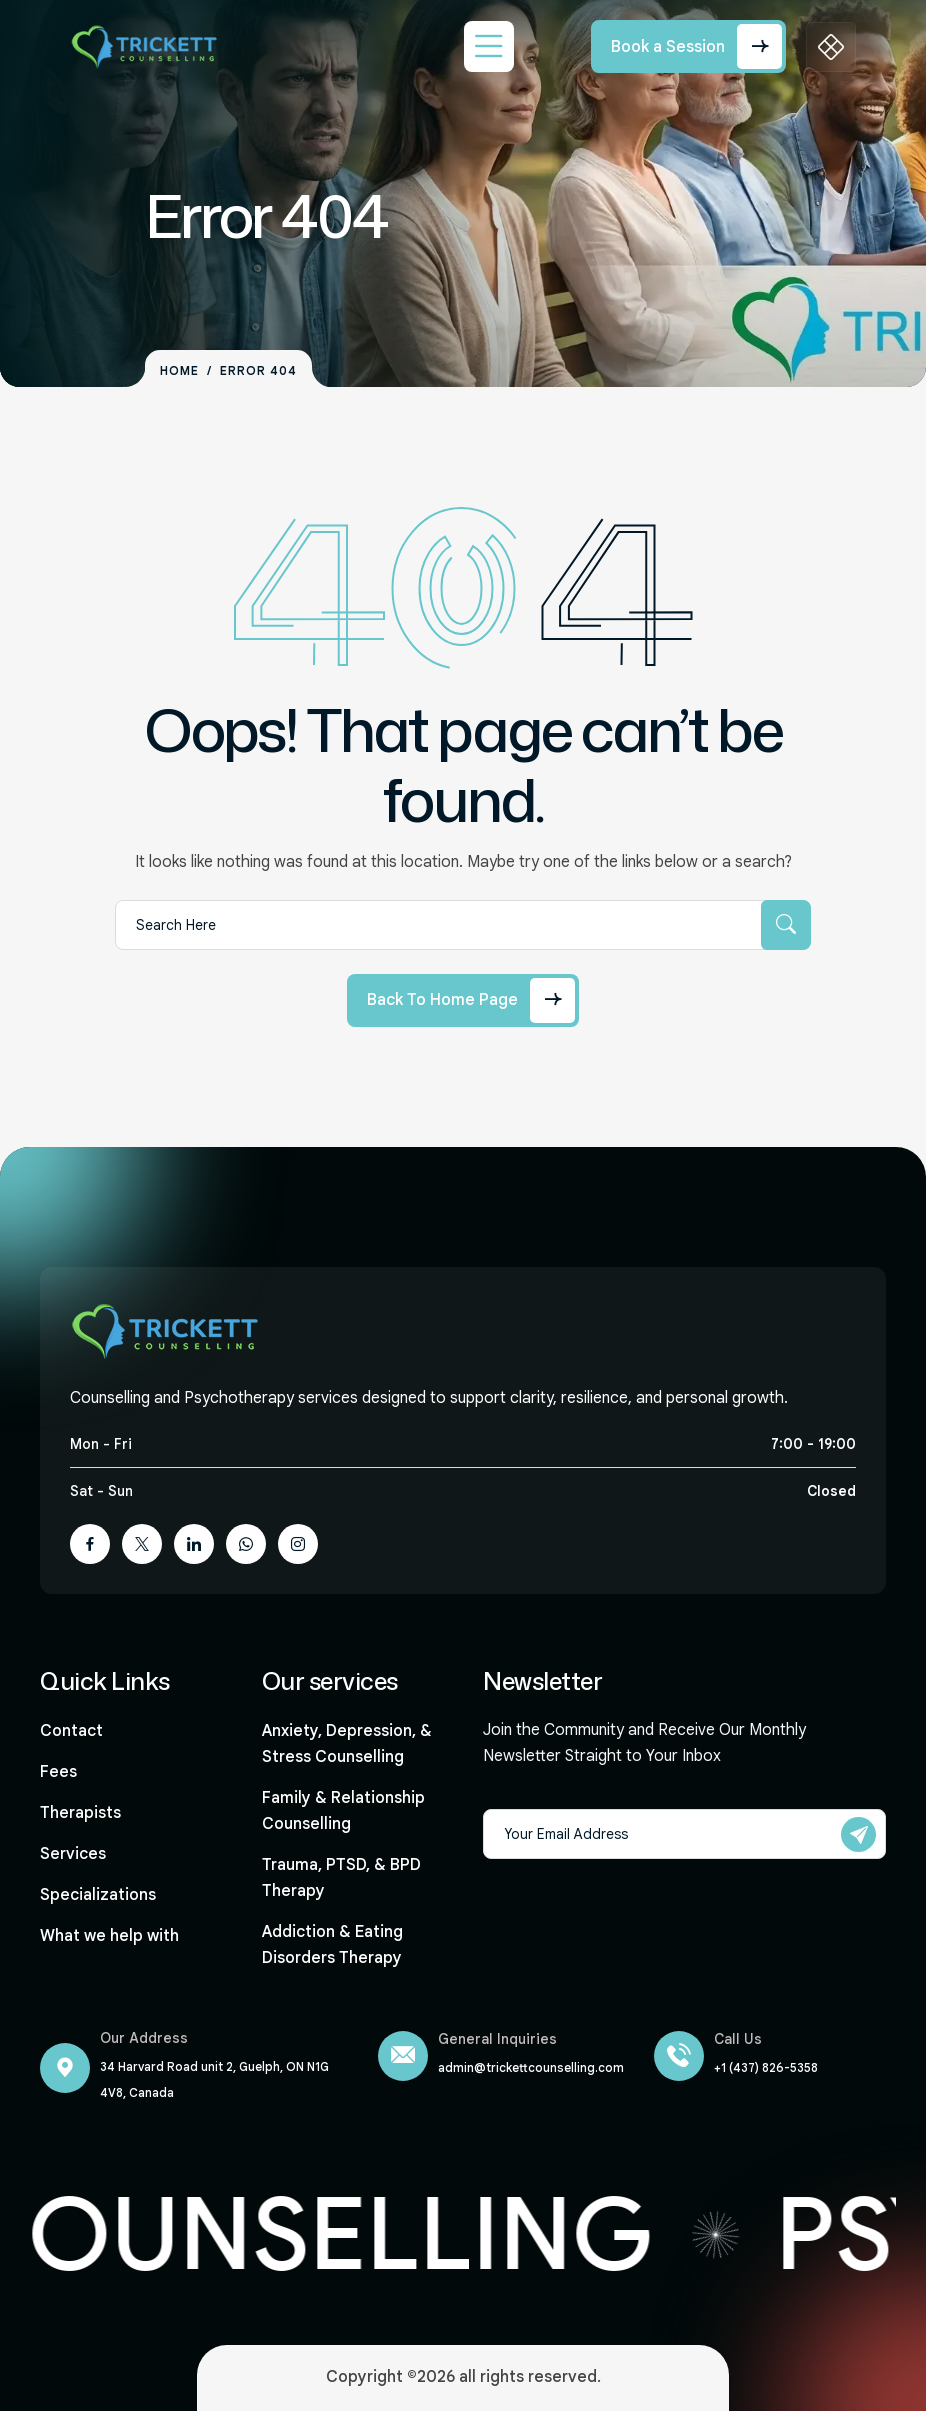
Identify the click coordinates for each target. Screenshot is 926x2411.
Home (179, 371)
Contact (71, 1731)
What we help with (109, 1936)
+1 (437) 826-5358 (766, 2067)
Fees (58, 1772)
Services (73, 1854)
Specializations (98, 1895)
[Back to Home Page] (463, 1000)
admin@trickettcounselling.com (531, 2067)
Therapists (80, 1813)
